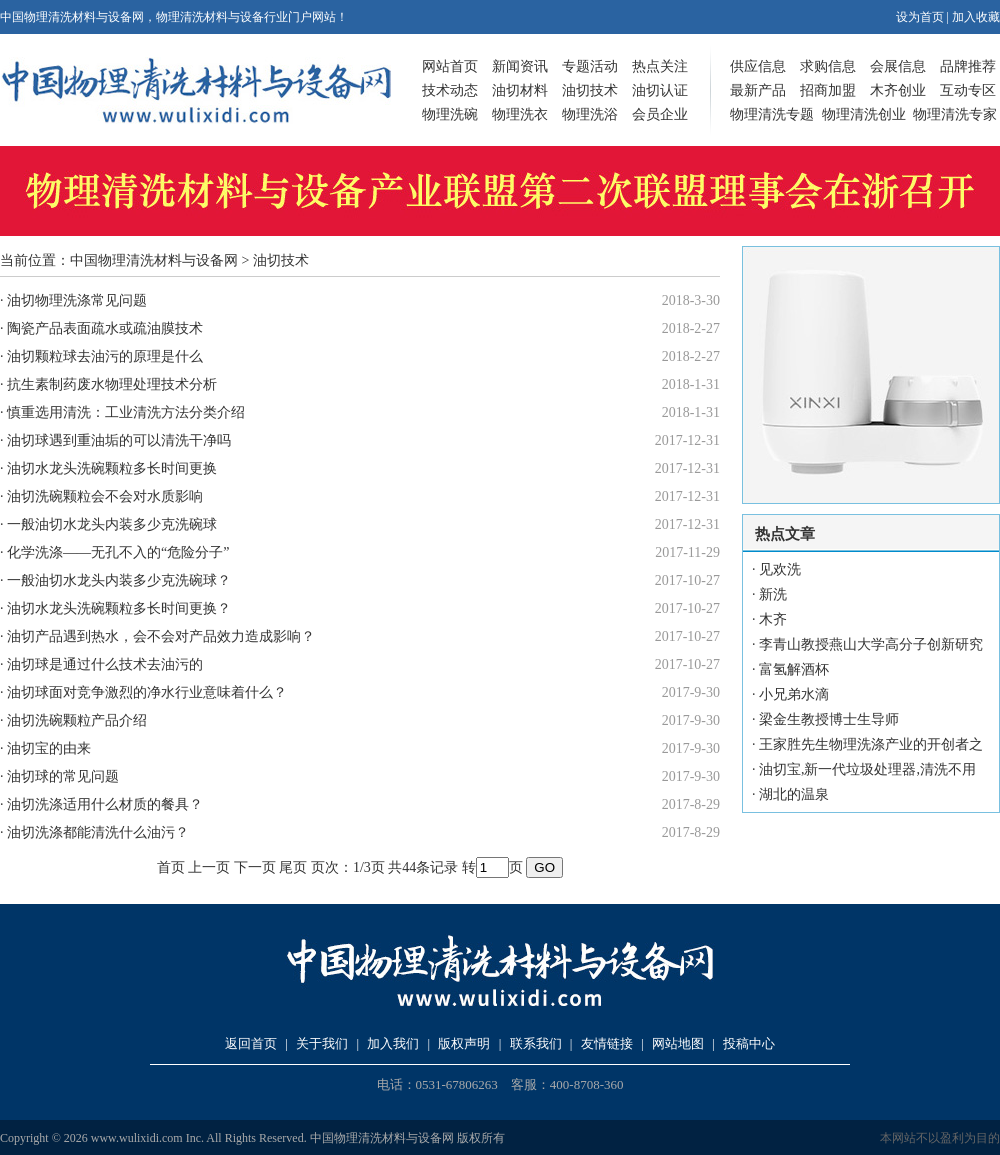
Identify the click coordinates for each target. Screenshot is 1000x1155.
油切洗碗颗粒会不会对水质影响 (105, 496)
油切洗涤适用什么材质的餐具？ (105, 804)
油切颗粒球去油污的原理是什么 (105, 356)
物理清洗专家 (955, 114)
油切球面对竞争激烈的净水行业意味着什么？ (147, 692)
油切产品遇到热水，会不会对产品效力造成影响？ (161, 636)
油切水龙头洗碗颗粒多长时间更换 (112, 468)
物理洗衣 (520, 114)
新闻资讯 (520, 66)
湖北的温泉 (794, 794)
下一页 (255, 867)
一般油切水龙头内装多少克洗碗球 (112, 524)
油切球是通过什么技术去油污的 (105, 664)
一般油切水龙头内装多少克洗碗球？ (119, 580)
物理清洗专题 (772, 114)
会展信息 (898, 66)
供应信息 (758, 66)
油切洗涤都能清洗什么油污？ (98, 832)
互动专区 (968, 90)
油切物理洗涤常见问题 (77, 300)
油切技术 (590, 90)
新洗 (773, 594)
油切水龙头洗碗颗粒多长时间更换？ (119, 608)
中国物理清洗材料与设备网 (154, 260)
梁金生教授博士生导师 (829, 719)
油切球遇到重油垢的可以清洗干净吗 (119, 440)
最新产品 (758, 90)
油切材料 (520, 90)
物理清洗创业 (864, 114)
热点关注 (660, 66)
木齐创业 (898, 90)
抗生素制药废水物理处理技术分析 (112, 384)
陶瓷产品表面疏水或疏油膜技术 (105, 328)
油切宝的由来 (49, 748)
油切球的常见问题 (63, 776)
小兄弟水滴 (794, 694)
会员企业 (660, 114)
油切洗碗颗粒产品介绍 (77, 720)
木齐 (773, 619)
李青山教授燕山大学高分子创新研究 (871, 644)
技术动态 (450, 90)
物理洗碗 (450, 114)
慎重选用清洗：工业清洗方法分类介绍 (126, 412)
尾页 (293, 867)
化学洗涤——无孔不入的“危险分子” (118, 552)
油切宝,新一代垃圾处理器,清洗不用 (867, 769)
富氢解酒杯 (794, 669)
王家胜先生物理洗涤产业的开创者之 (871, 744)
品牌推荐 (968, 66)
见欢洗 (780, 569)
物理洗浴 (590, 114)
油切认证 (660, 90)
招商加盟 (828, 90)
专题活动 (590, 66)
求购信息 (828, 66)
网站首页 (450, 66)
